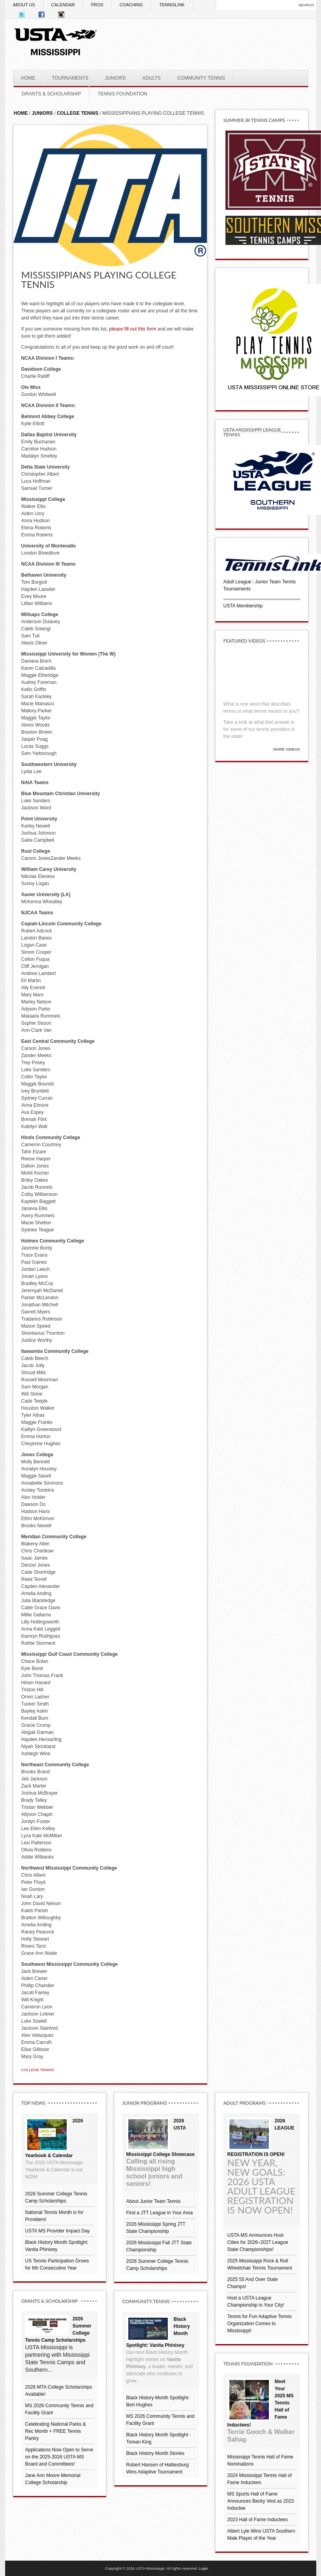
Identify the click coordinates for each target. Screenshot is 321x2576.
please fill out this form (132, 329)
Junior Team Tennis (275, 582)
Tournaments (237, 589)
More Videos (286, 749)
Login (203, 2568)
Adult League (237, 582)
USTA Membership (243, 606)
